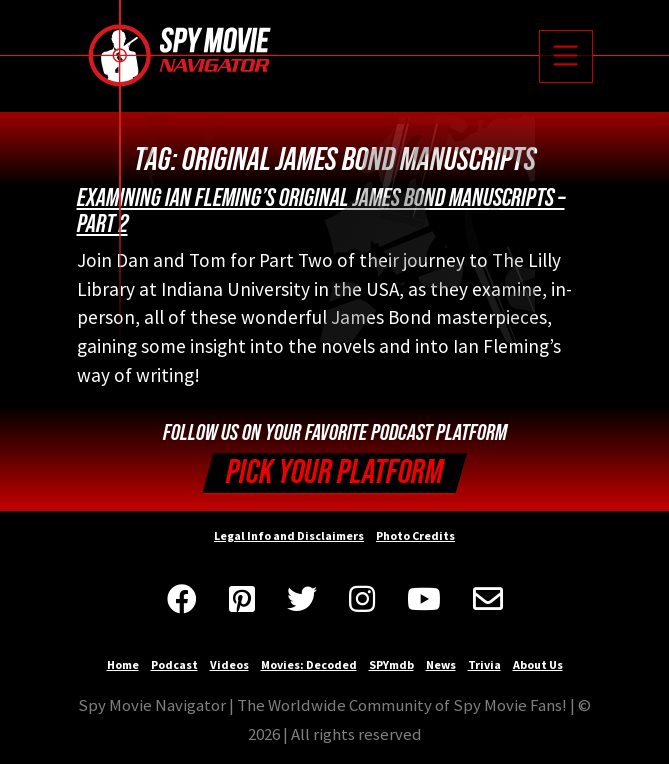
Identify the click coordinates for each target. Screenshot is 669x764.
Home (123, 664)
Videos (229, 664)
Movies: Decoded (309, 664)
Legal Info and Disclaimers (289, 535)
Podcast (174, 664)
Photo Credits (415, 535)
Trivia (484, 664)
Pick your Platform (334, 472)
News (441, 664)
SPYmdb (391, 664)
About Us (538, 664)
